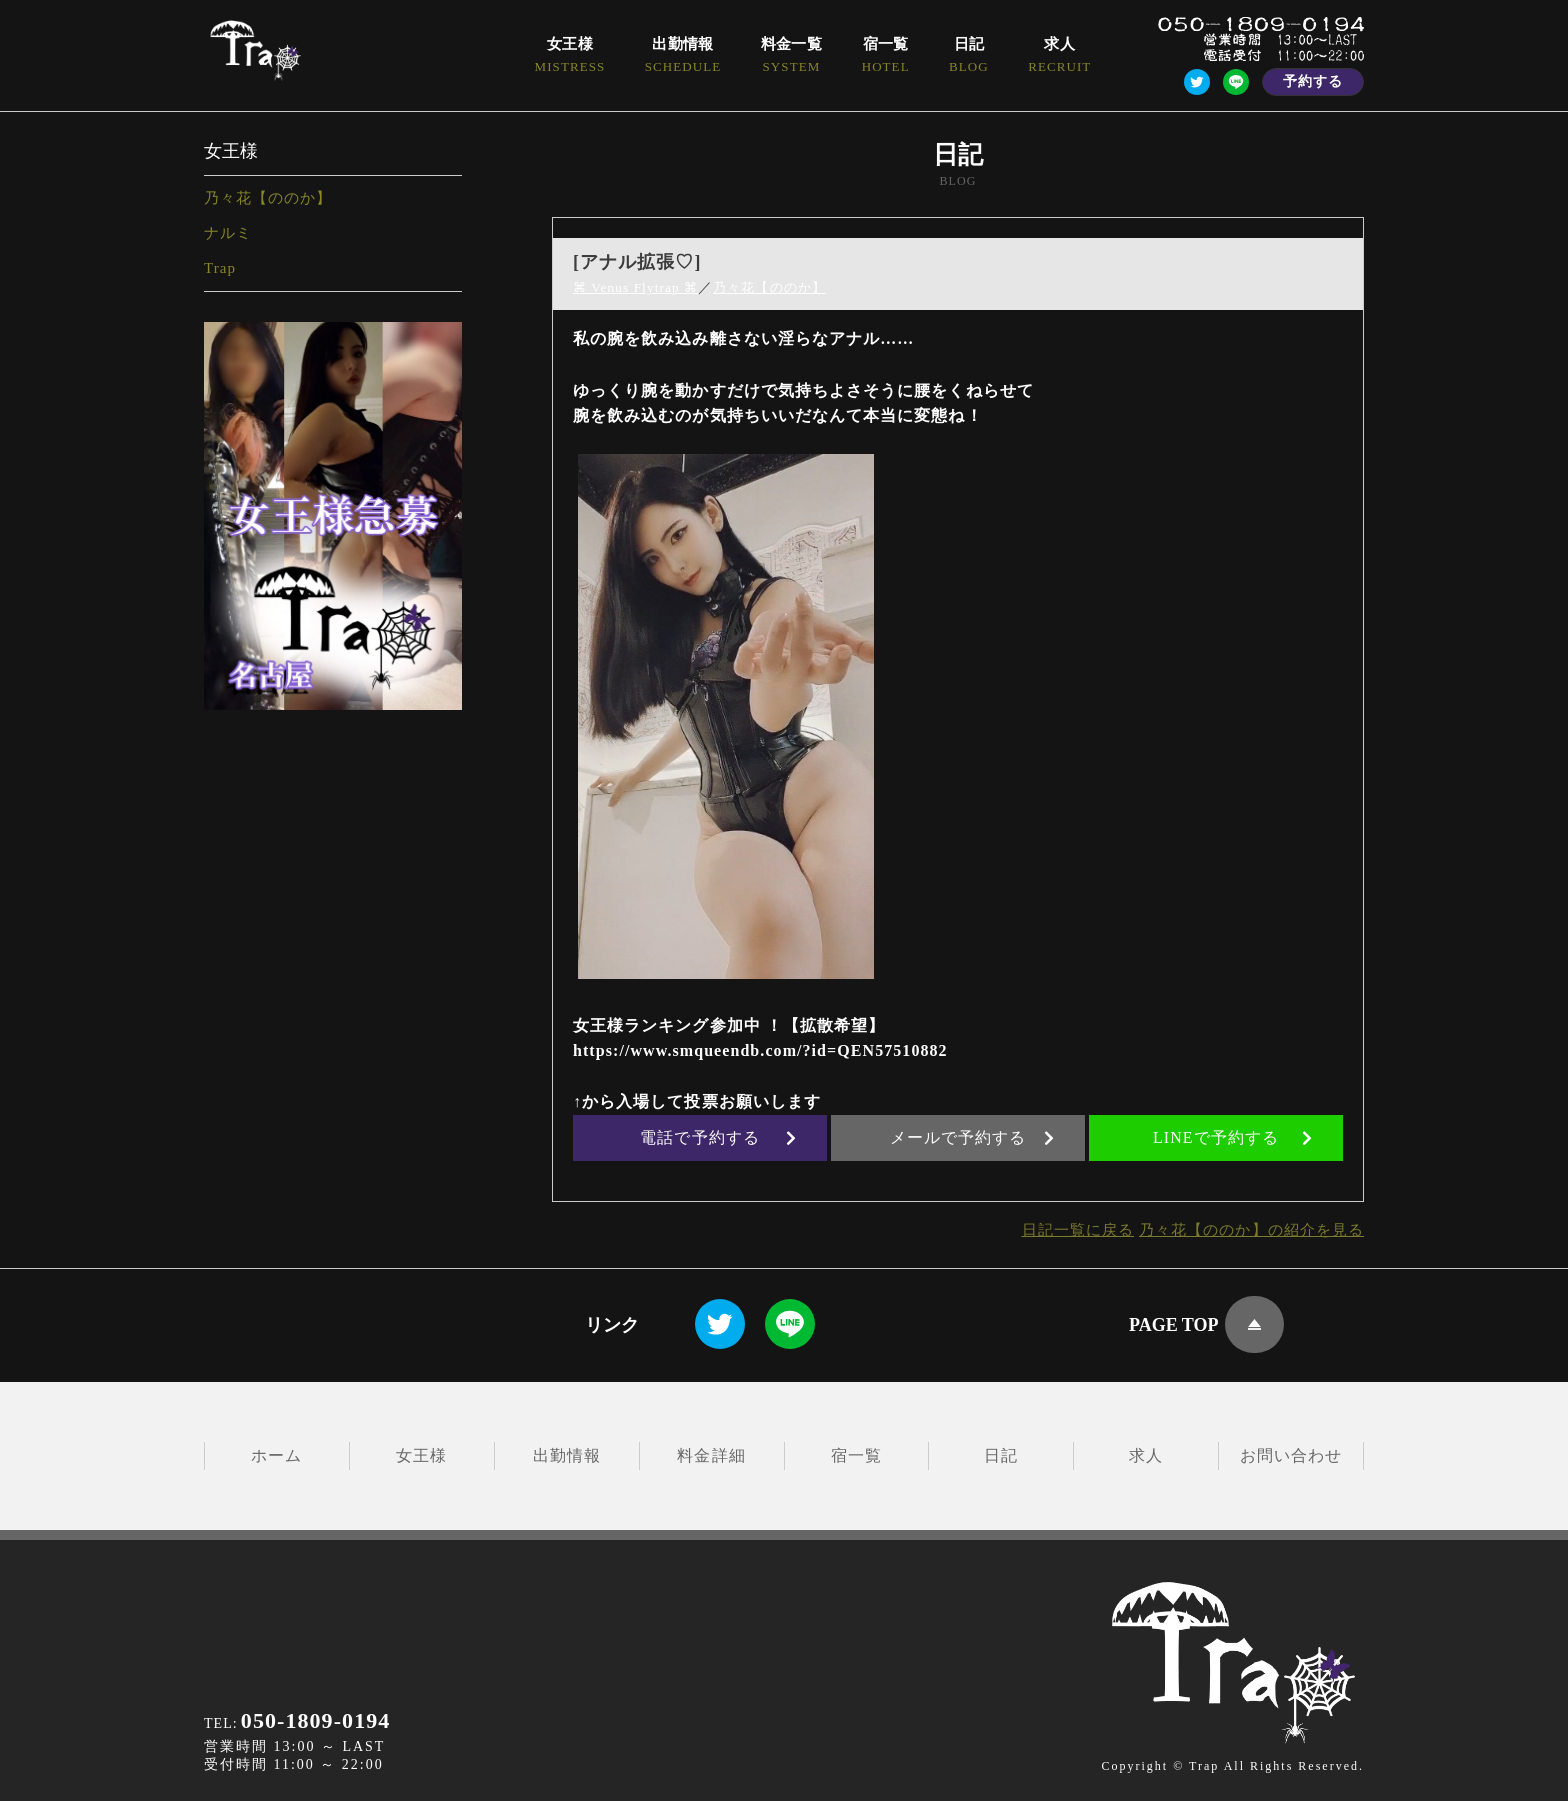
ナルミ (228, 233)
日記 (1001, 1454)
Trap (220, 268)
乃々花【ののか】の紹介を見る (1244, 1229)
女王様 (421, 1454)
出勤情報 (567, 1454)
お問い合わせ (1291, 1454)
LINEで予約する (1233, 1137)
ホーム (276, 1454)
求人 (1146, 1454)
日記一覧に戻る (1060, 1229)
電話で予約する (718, 1137)
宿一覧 (856, 1454)
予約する (1313, 81)
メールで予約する (972, 1137)
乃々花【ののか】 (268, 198)
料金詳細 (711, 1454)
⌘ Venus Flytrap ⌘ (638, 287)
